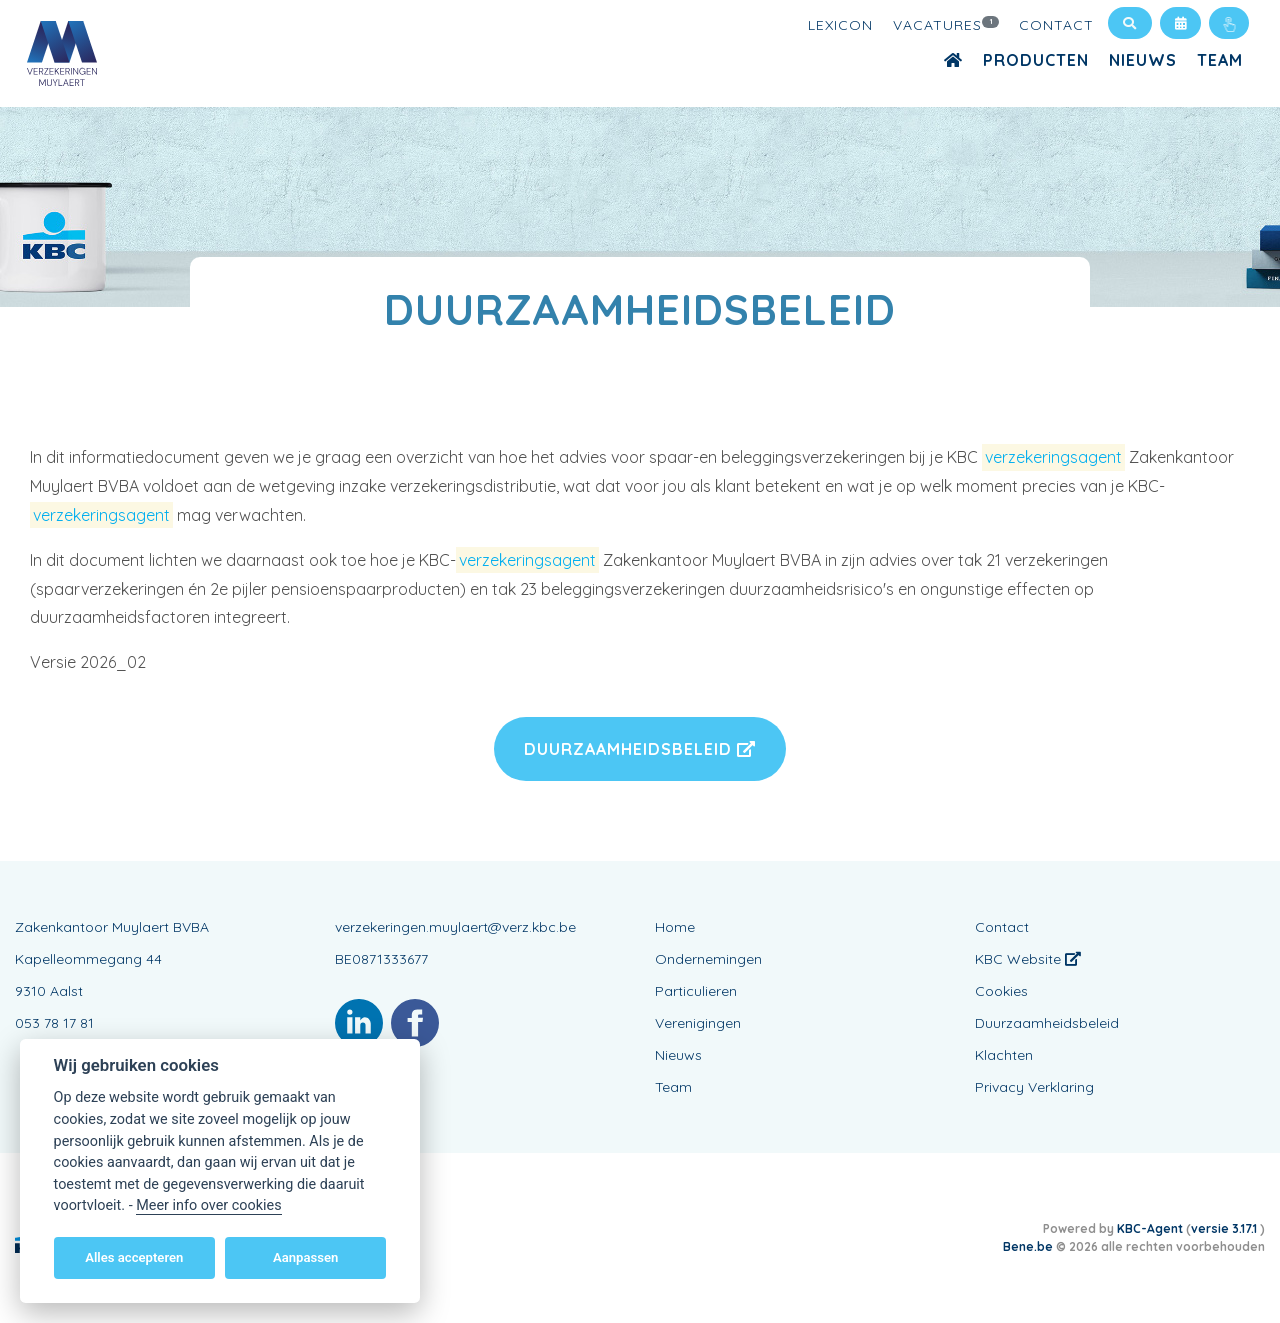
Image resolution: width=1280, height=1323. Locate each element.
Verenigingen (698, 1023)
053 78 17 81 (54, 1023)
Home (675, 927)
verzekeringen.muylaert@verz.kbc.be (455, 927)
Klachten (1004, 1055)
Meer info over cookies (208, 1205)
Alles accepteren (134, 1257)
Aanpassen (305, 1257)
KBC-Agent (1150, 1228)
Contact (1056, 25)
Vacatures (946, 24)
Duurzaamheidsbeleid (640, 749)
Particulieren (696, 991)
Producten (1036, 60)
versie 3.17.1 (1225, 1228)
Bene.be (1028, 1246)
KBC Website (1028, 959)
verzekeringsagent (1053, 457)
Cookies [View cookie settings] (1001, 991)
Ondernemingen (708, 959)
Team (1220, 60)
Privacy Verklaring (1034, 1087)
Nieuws (1143, 60)
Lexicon (840, 25)
